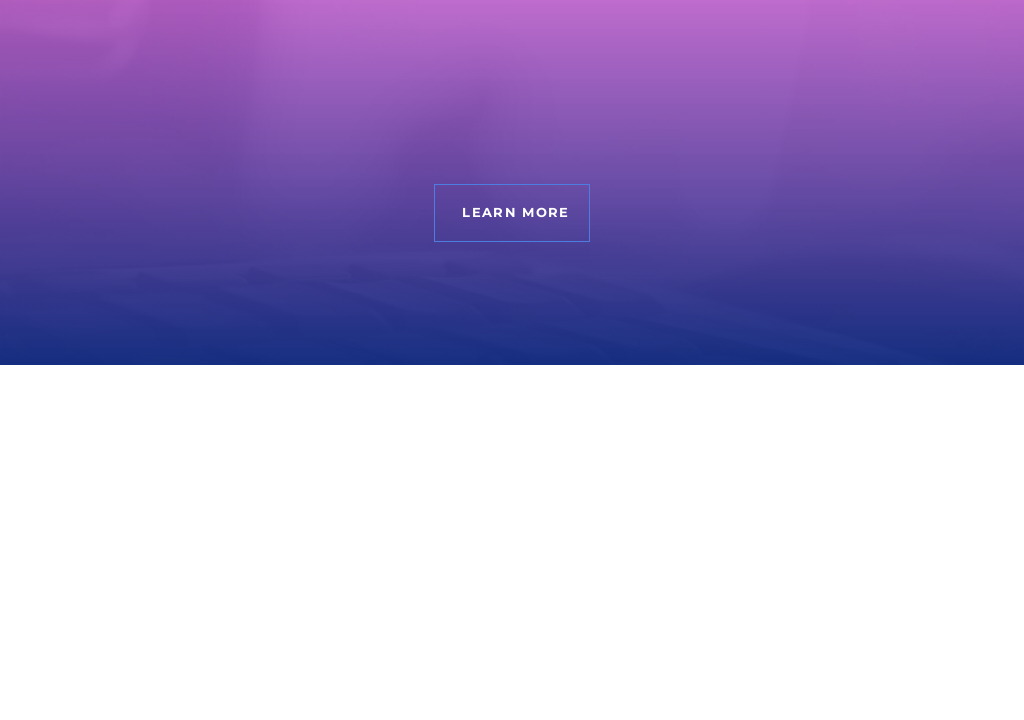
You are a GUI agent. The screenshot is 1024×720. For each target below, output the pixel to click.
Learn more (515, 212)
